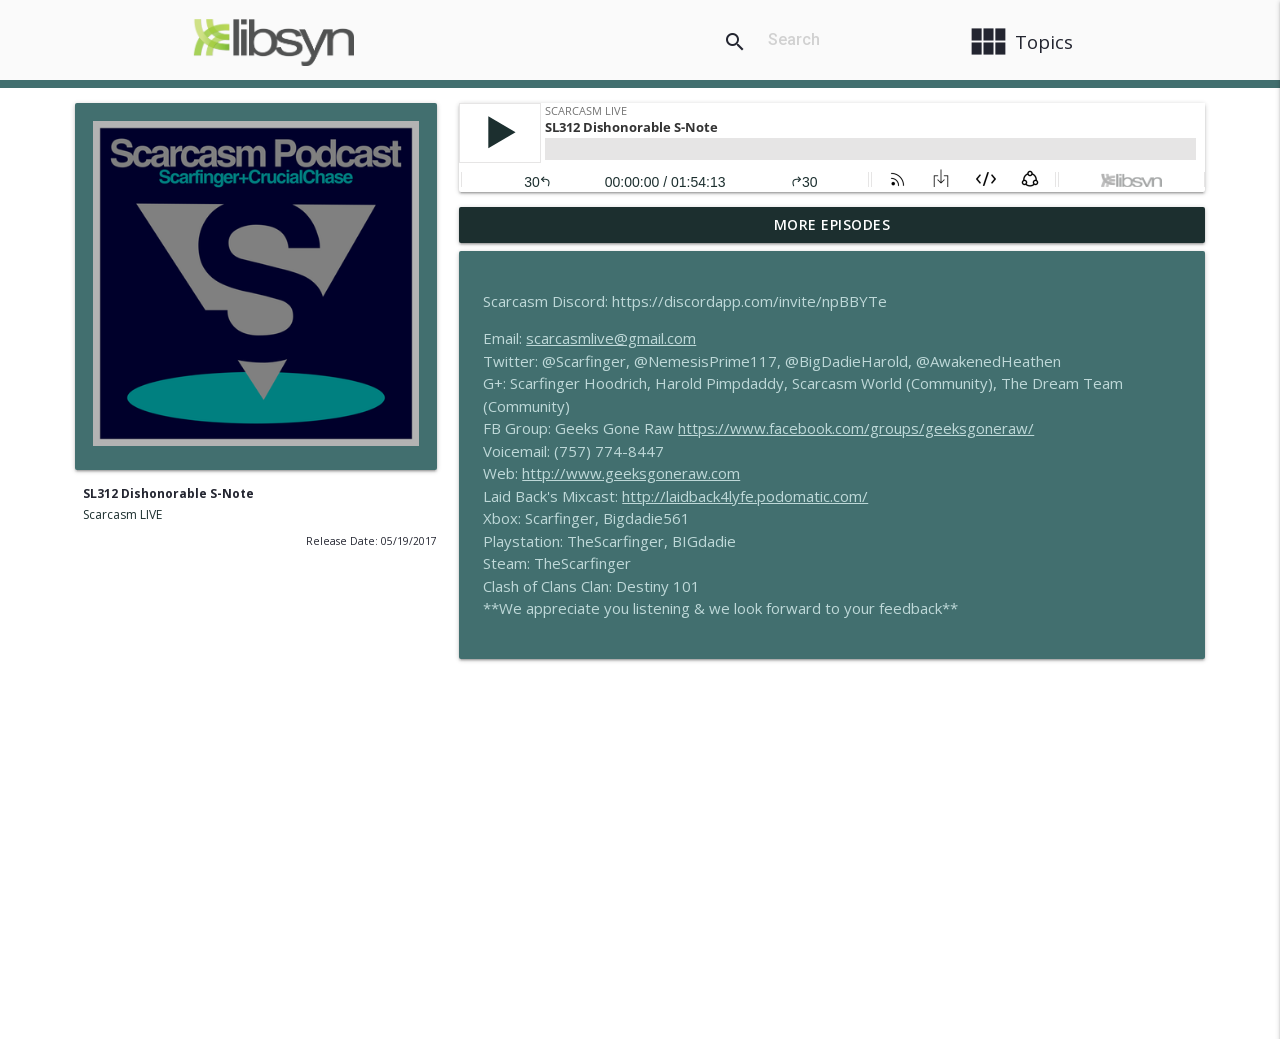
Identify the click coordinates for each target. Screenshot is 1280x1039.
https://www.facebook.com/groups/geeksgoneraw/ (856, 428)
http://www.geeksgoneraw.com (631, 473)
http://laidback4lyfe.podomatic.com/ (745, 496)
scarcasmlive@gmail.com (611, 338)
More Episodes (832, 224)
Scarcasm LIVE (122, 514)
